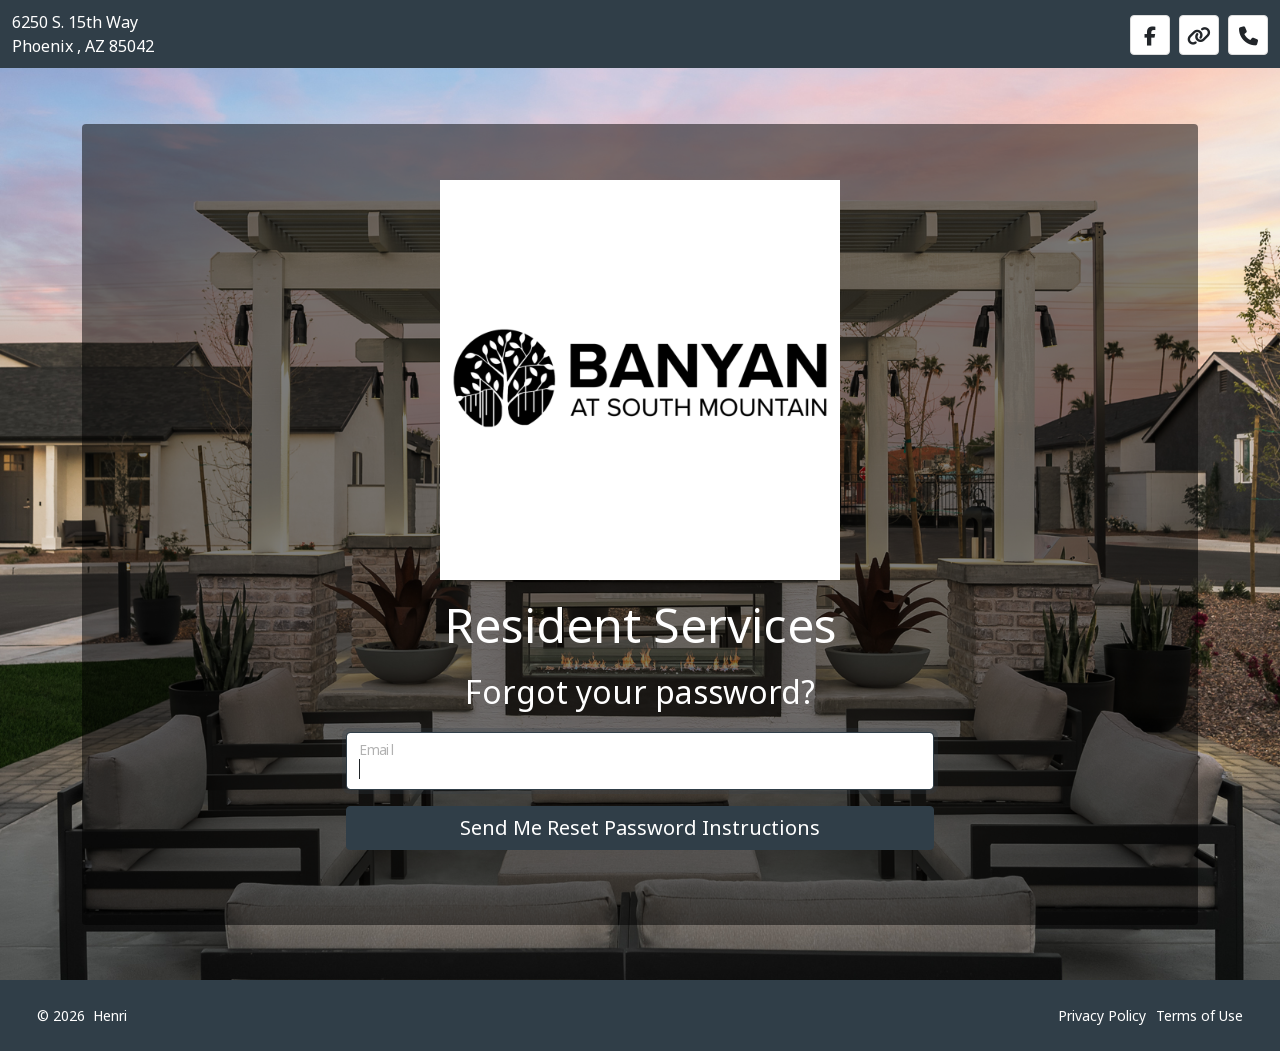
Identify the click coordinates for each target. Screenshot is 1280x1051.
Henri (110, 1015)
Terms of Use (1199, 1015)
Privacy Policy (1102, 1015)
